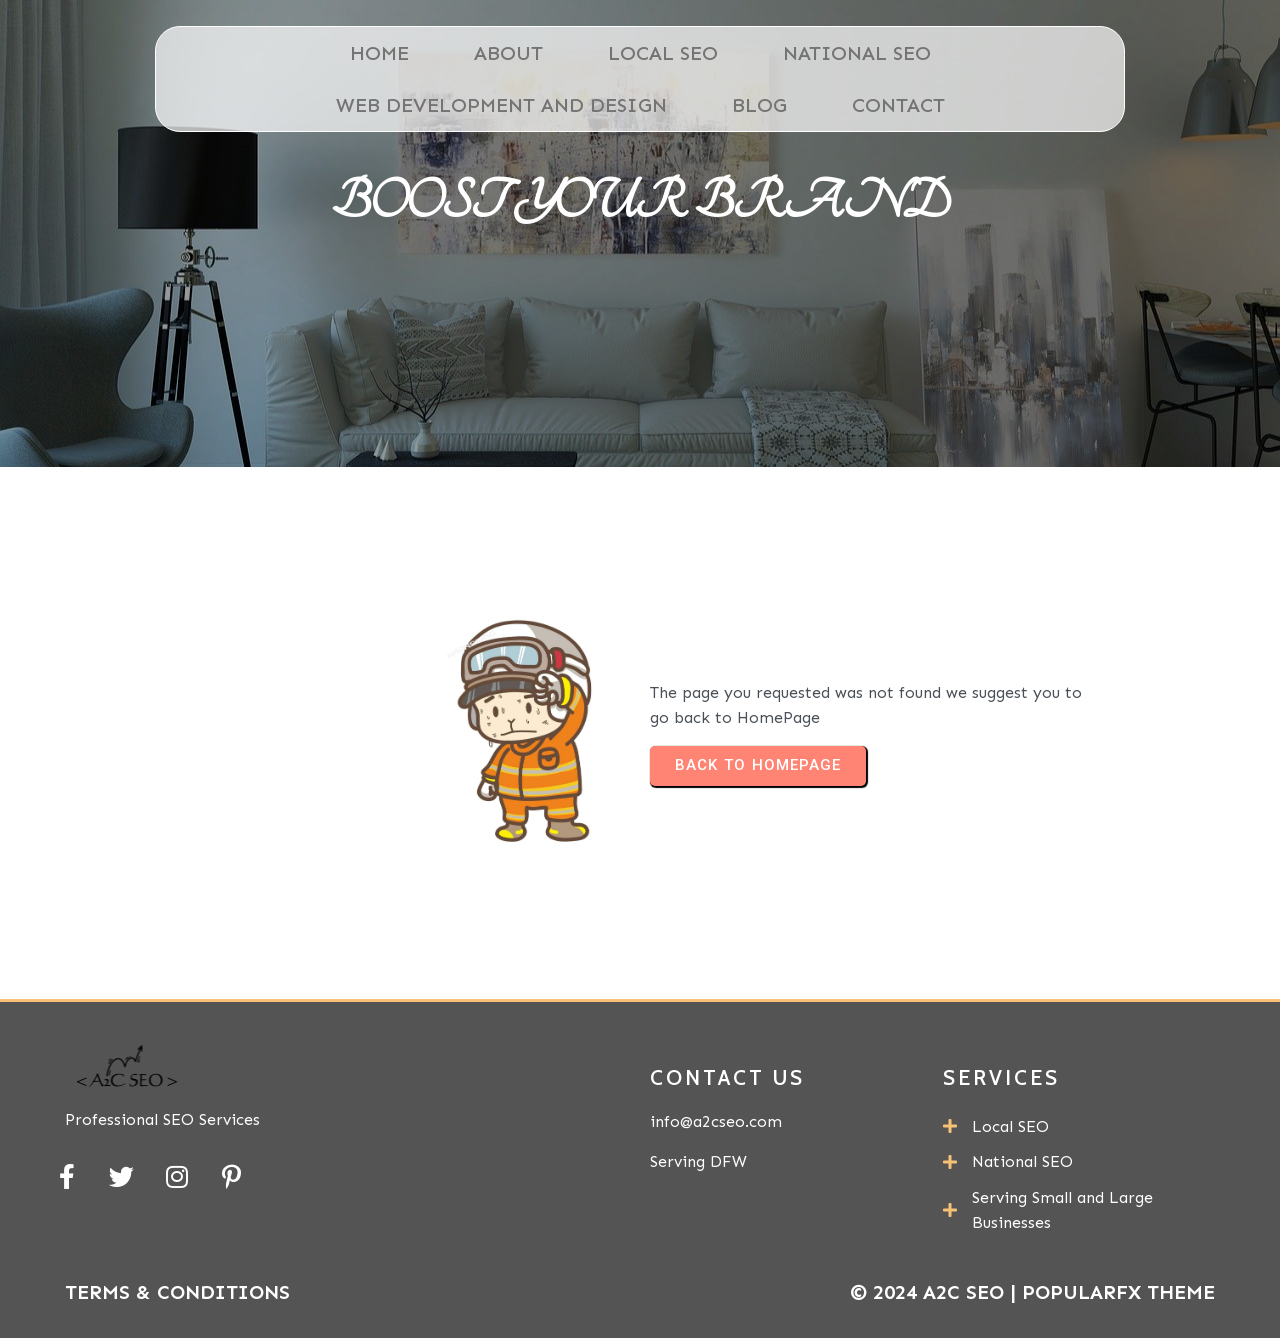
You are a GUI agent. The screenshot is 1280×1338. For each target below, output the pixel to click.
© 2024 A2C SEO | (936, 1292)
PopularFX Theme (1118, 1292)
